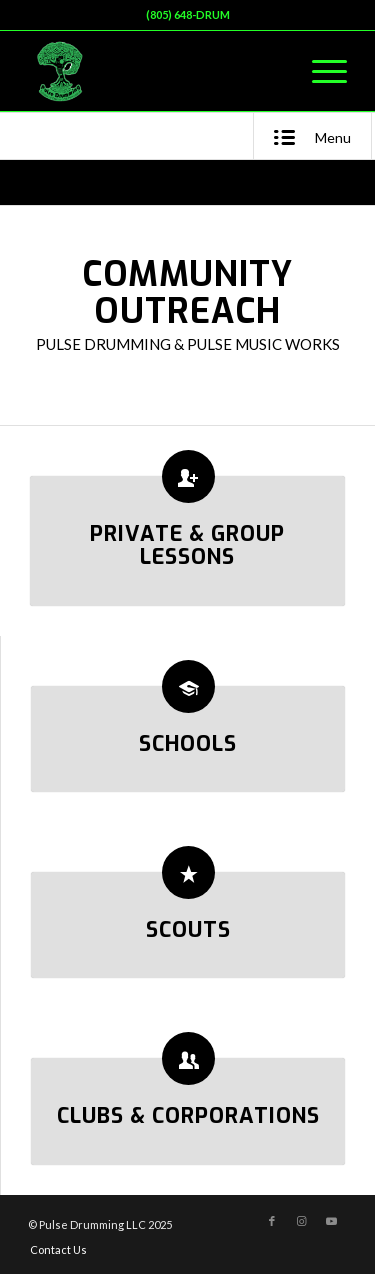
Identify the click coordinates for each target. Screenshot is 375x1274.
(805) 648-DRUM (188, 14)
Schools (188, 744)
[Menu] (319, 71)
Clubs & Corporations (188, 1116)
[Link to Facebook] (272, 1221)
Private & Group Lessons (187, 545)
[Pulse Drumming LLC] (155, 71)
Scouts (188, 930)
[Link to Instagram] (302, 1221)
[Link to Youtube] (332, 1221)
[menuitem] (319, 71)
